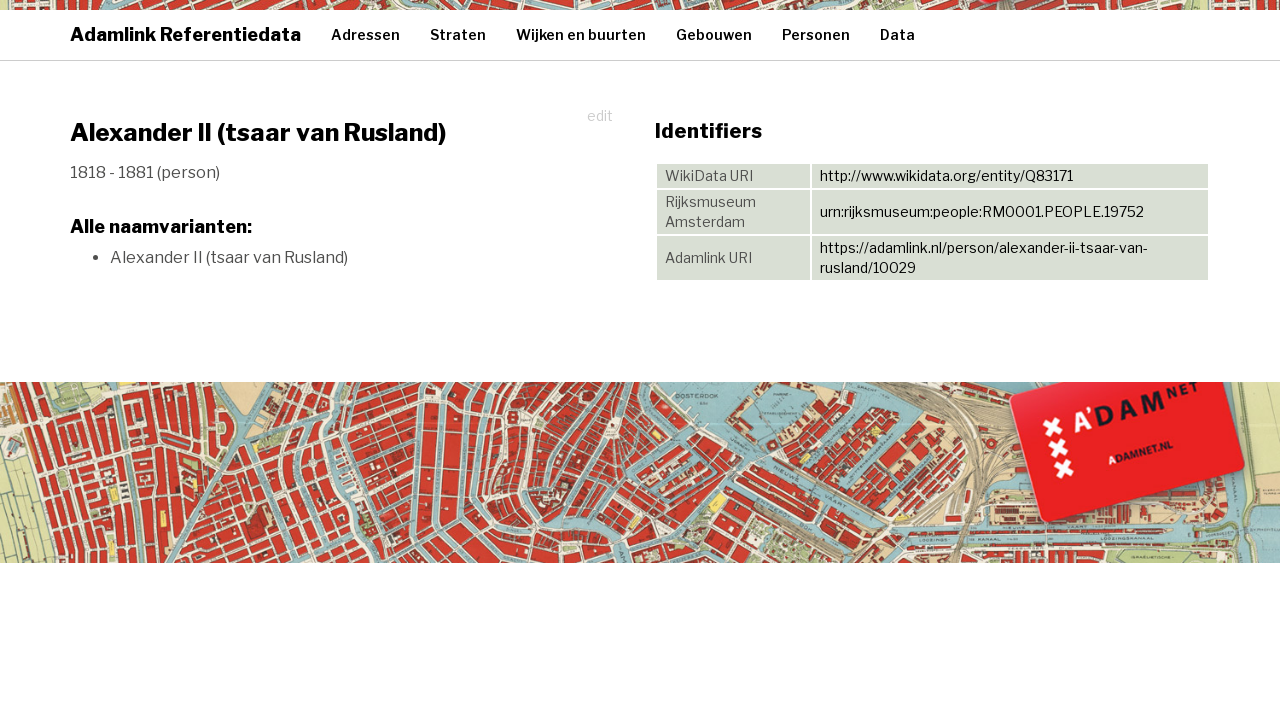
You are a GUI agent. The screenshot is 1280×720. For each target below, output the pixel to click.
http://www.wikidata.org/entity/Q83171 (946, 175)
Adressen (365, 34)
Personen (816, 34)
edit (600, 115)
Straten (458, 34)
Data (897, 34)
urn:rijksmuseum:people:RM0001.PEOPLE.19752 (982, 211)
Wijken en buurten (581, 34)
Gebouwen (714, 34)
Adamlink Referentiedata (185, 34)
